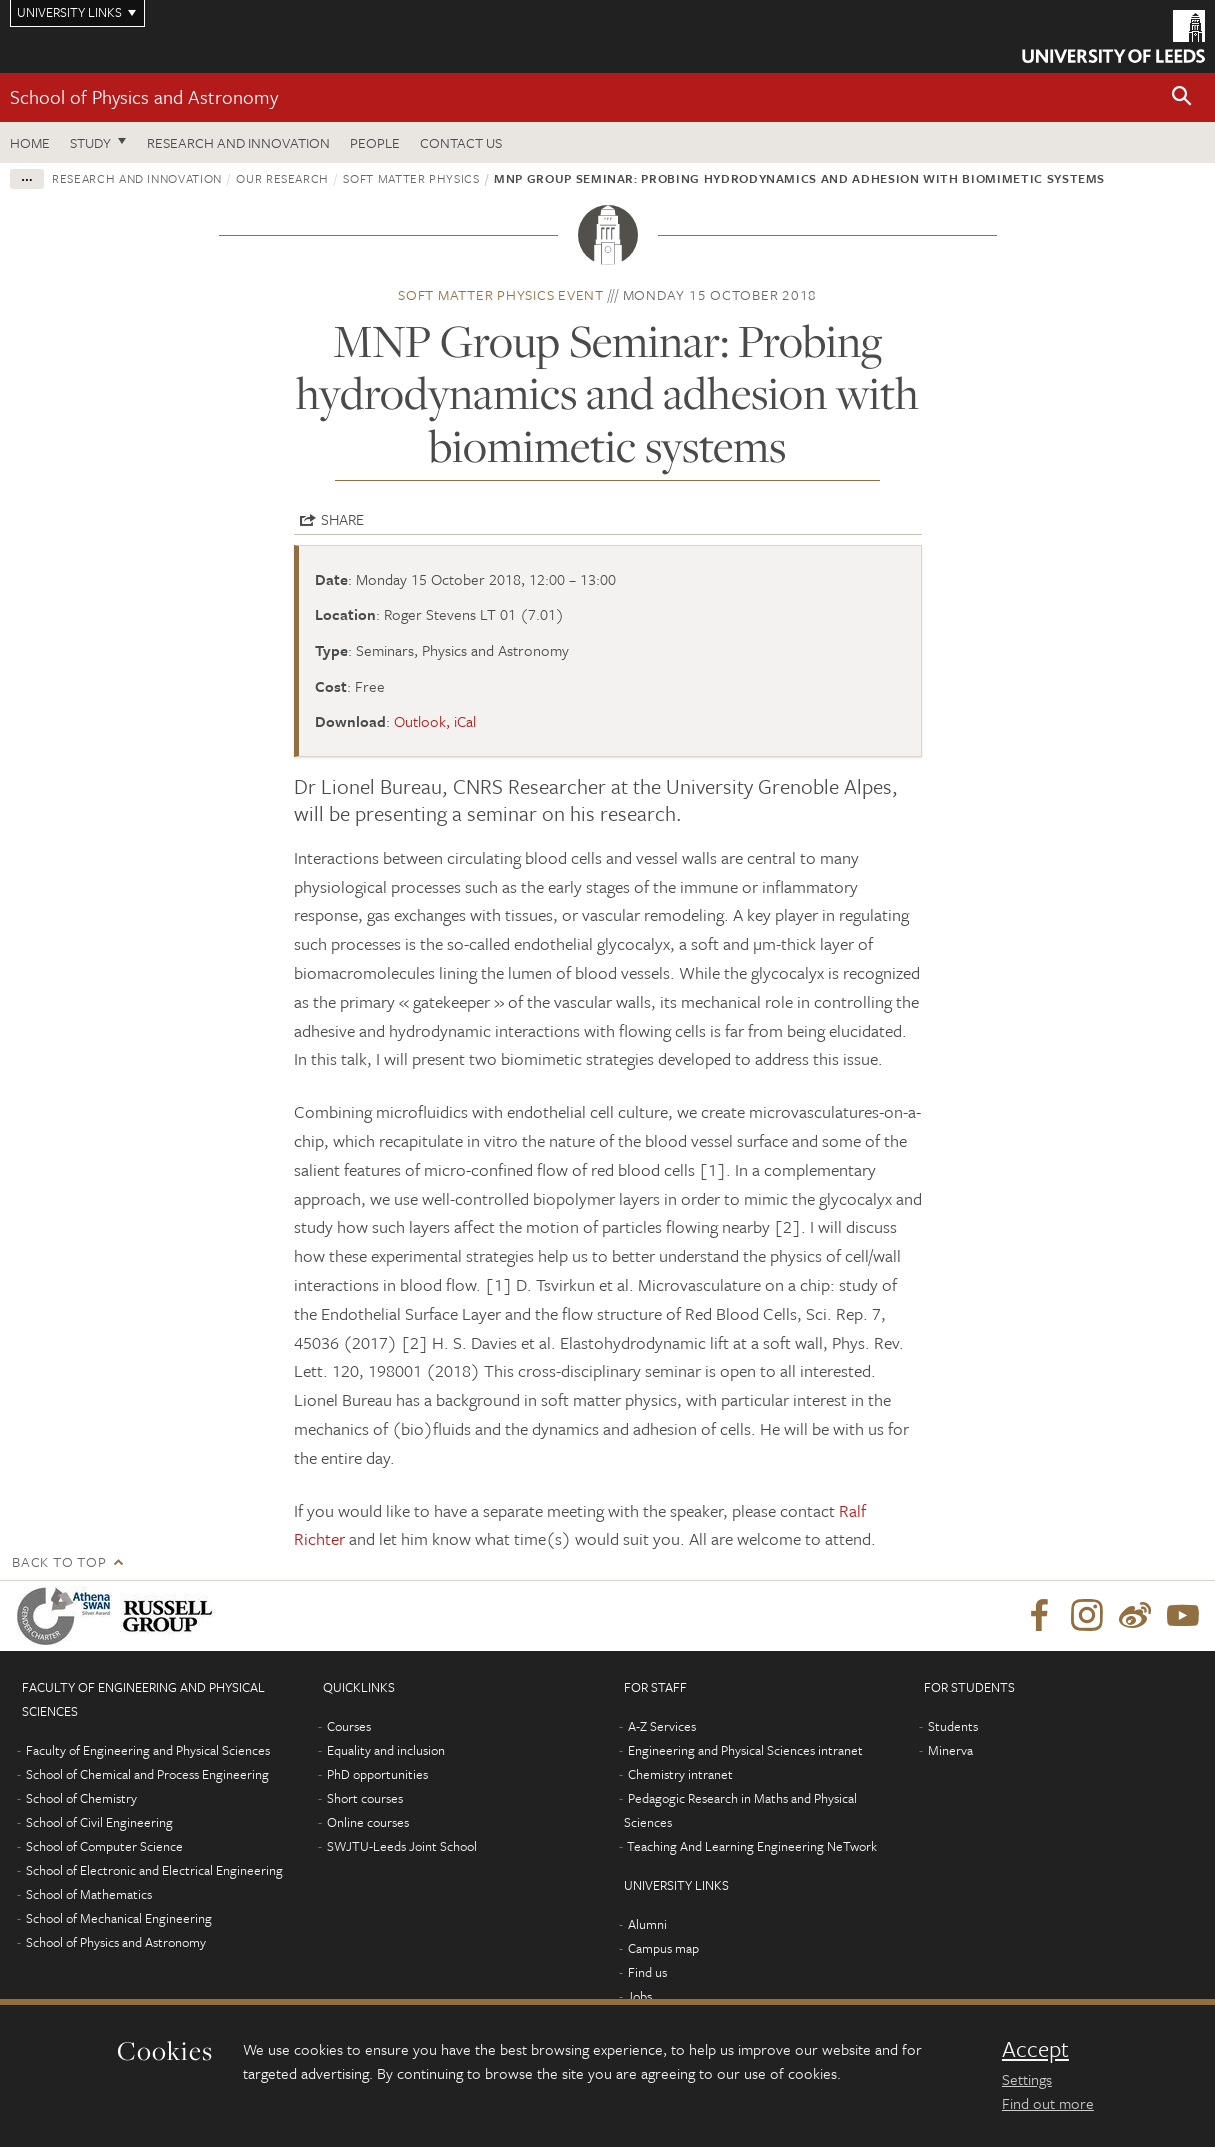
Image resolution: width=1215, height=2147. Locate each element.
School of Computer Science (104, 1846)
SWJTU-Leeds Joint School (402, 1846)
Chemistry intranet (680, 1774)
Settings (1027, 2079)
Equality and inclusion (386, 1750)
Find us (647, 1972)
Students (953, 1726)
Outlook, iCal (435, 721)
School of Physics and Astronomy (144, 96)
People (375, 142)
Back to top (59, 1561)
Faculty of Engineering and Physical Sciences (148, 1750)
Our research (282, 178)
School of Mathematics (89, 1894)
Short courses (365, 1798)
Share (342, 519)
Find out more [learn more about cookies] (1048, 2103)
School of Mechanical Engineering (119, 1918)
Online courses (368, 1822)
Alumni (647, 1924)
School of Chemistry (81, 1798)
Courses (349, 1726)
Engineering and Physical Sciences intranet (745, 1750)
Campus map (663, 1948)
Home (30, 142)
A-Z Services (662, 1726)
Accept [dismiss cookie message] (1035, 2049)
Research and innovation (137, 178)
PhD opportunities (377, 1774)
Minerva (950, 1750)
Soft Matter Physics (411, 178)
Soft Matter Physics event (501, 294)
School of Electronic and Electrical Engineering (154, 1870)
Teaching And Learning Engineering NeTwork (752, 1846)
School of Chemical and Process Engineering (147, 1774)
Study (90, 142)
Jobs (639, 1996)
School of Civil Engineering (99, 1822)
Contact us (461, 142)
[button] (1182, 97)
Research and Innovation (238, 142)
